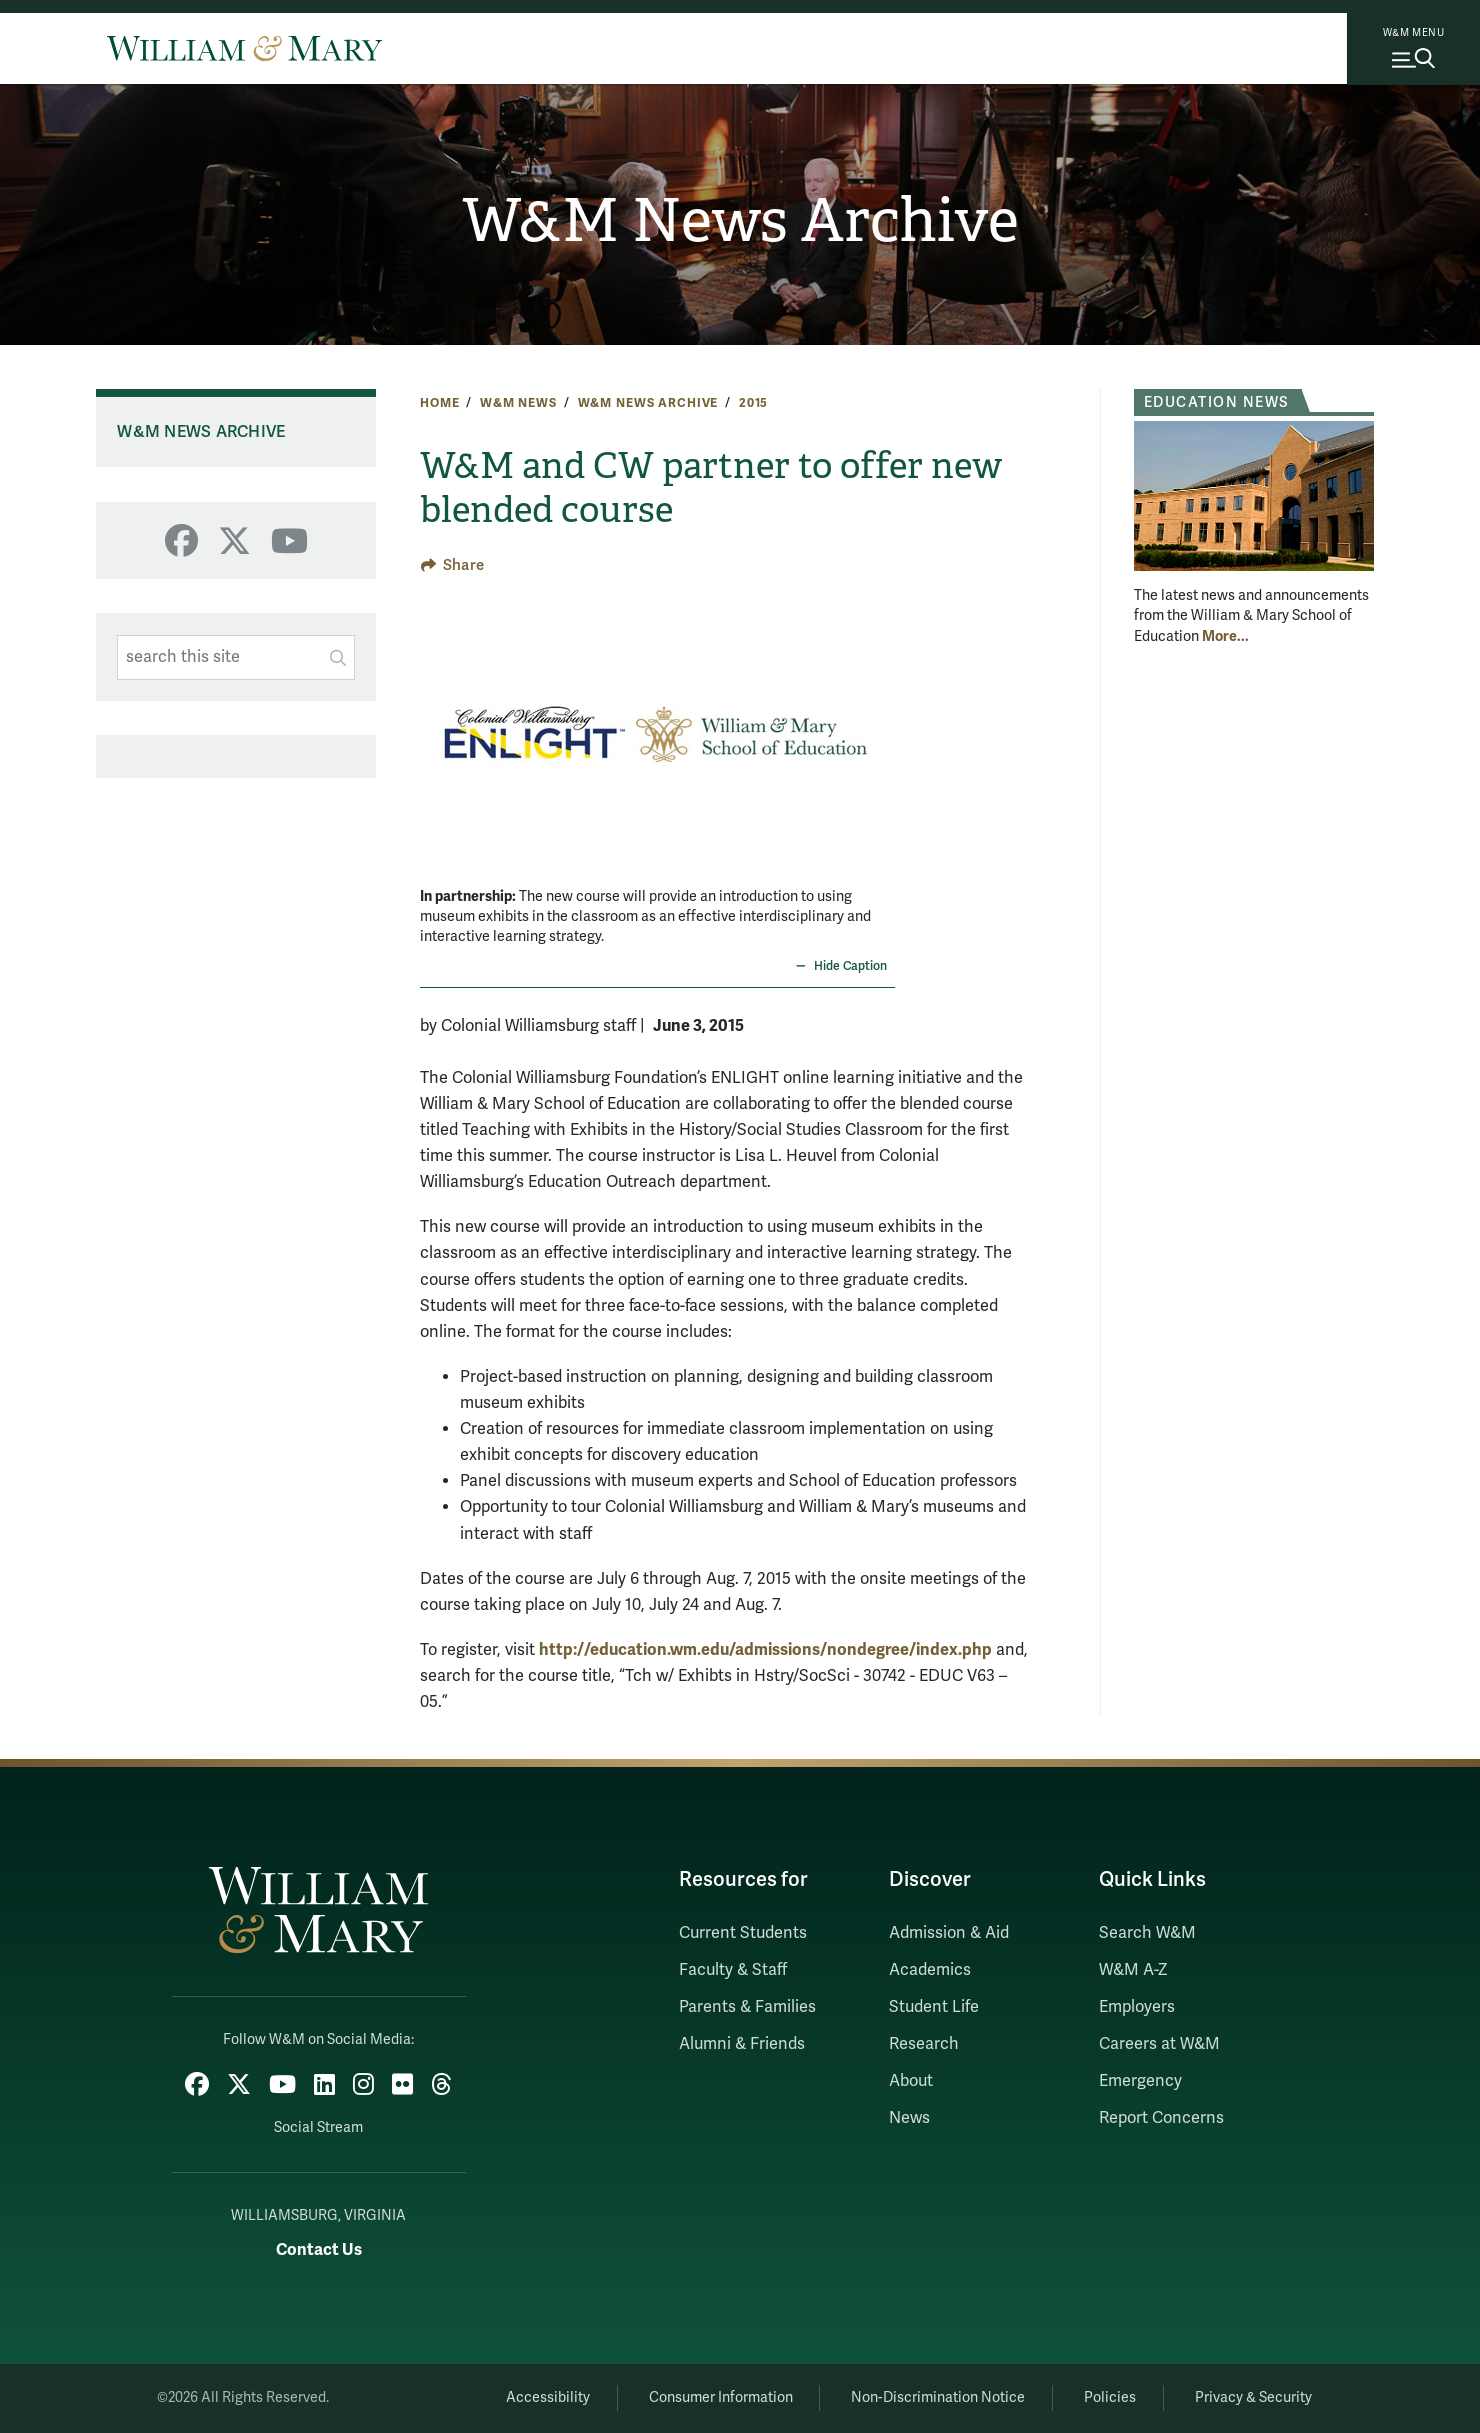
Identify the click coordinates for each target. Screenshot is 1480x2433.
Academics (930, 1970)
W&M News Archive (740, 221)
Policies (1110, 2397)
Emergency (1140, 2081)
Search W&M (1147, 1933)
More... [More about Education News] (1225, 636)
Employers (1137, 2007)
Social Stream (318, 2127)
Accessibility (548, 2397)
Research (924, 2044)
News (909, 2118)
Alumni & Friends (742, 2044)
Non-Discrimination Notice (938, 2397)
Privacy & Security (1253, 2397)
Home (439, 403)
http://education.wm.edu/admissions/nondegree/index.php (765, 1649)
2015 (753, 403)
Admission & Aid (949, 1933)
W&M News (518, 403)
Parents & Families (747, 2007)
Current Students (743, 1933)
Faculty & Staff (733, 1970)
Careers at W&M (1159, 2044)
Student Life (934, 2007)
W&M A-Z (1133, 1970)
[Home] (244, 48)
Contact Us (319, 2249)
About (911, 2081)
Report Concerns (1161, 2118)
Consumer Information (721, 2397)
